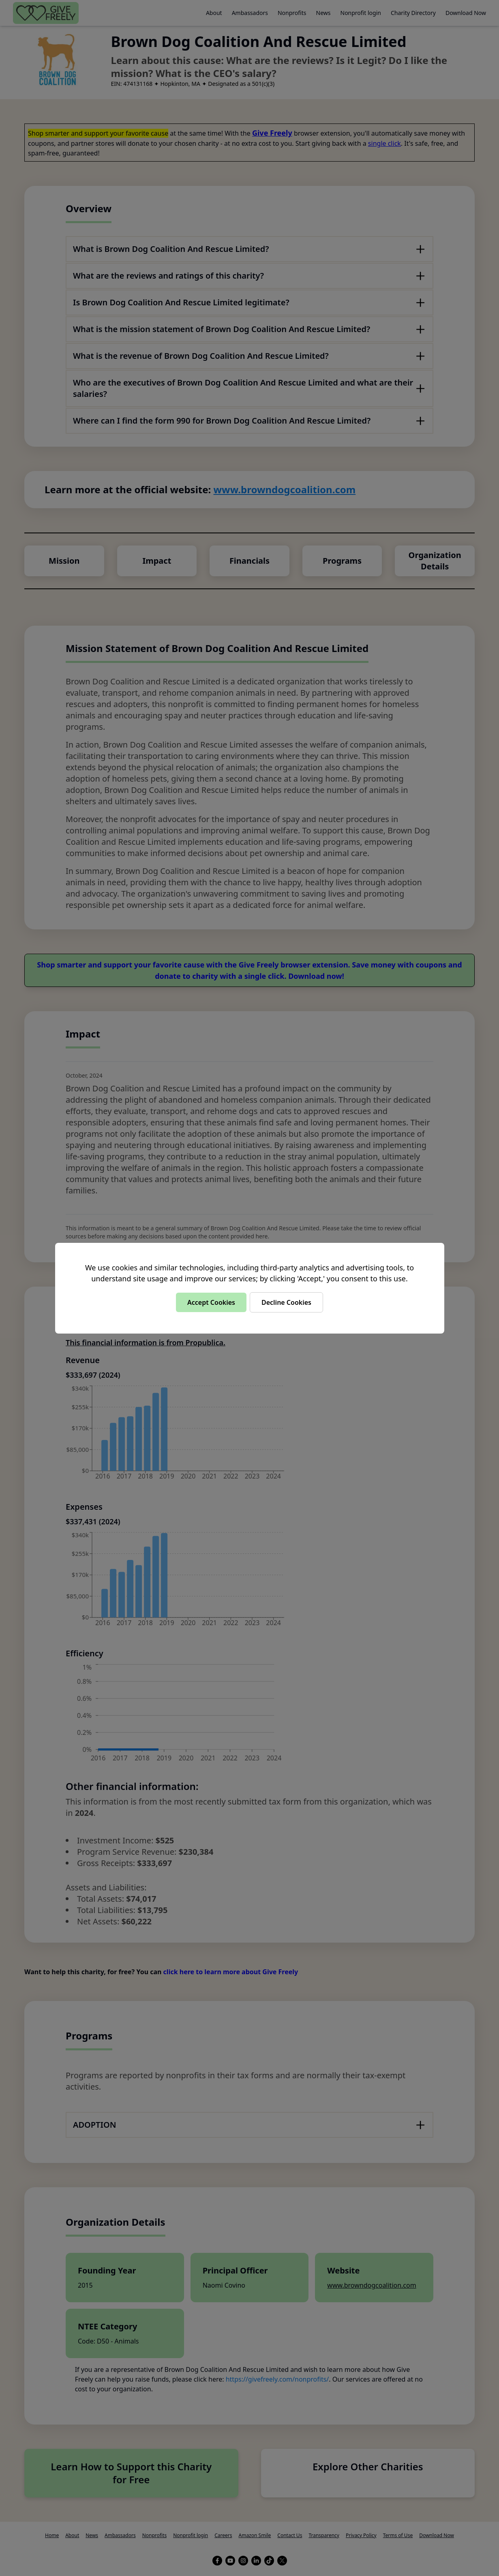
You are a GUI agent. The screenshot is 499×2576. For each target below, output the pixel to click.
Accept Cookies (211, 1302)
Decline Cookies (286, 1302)
